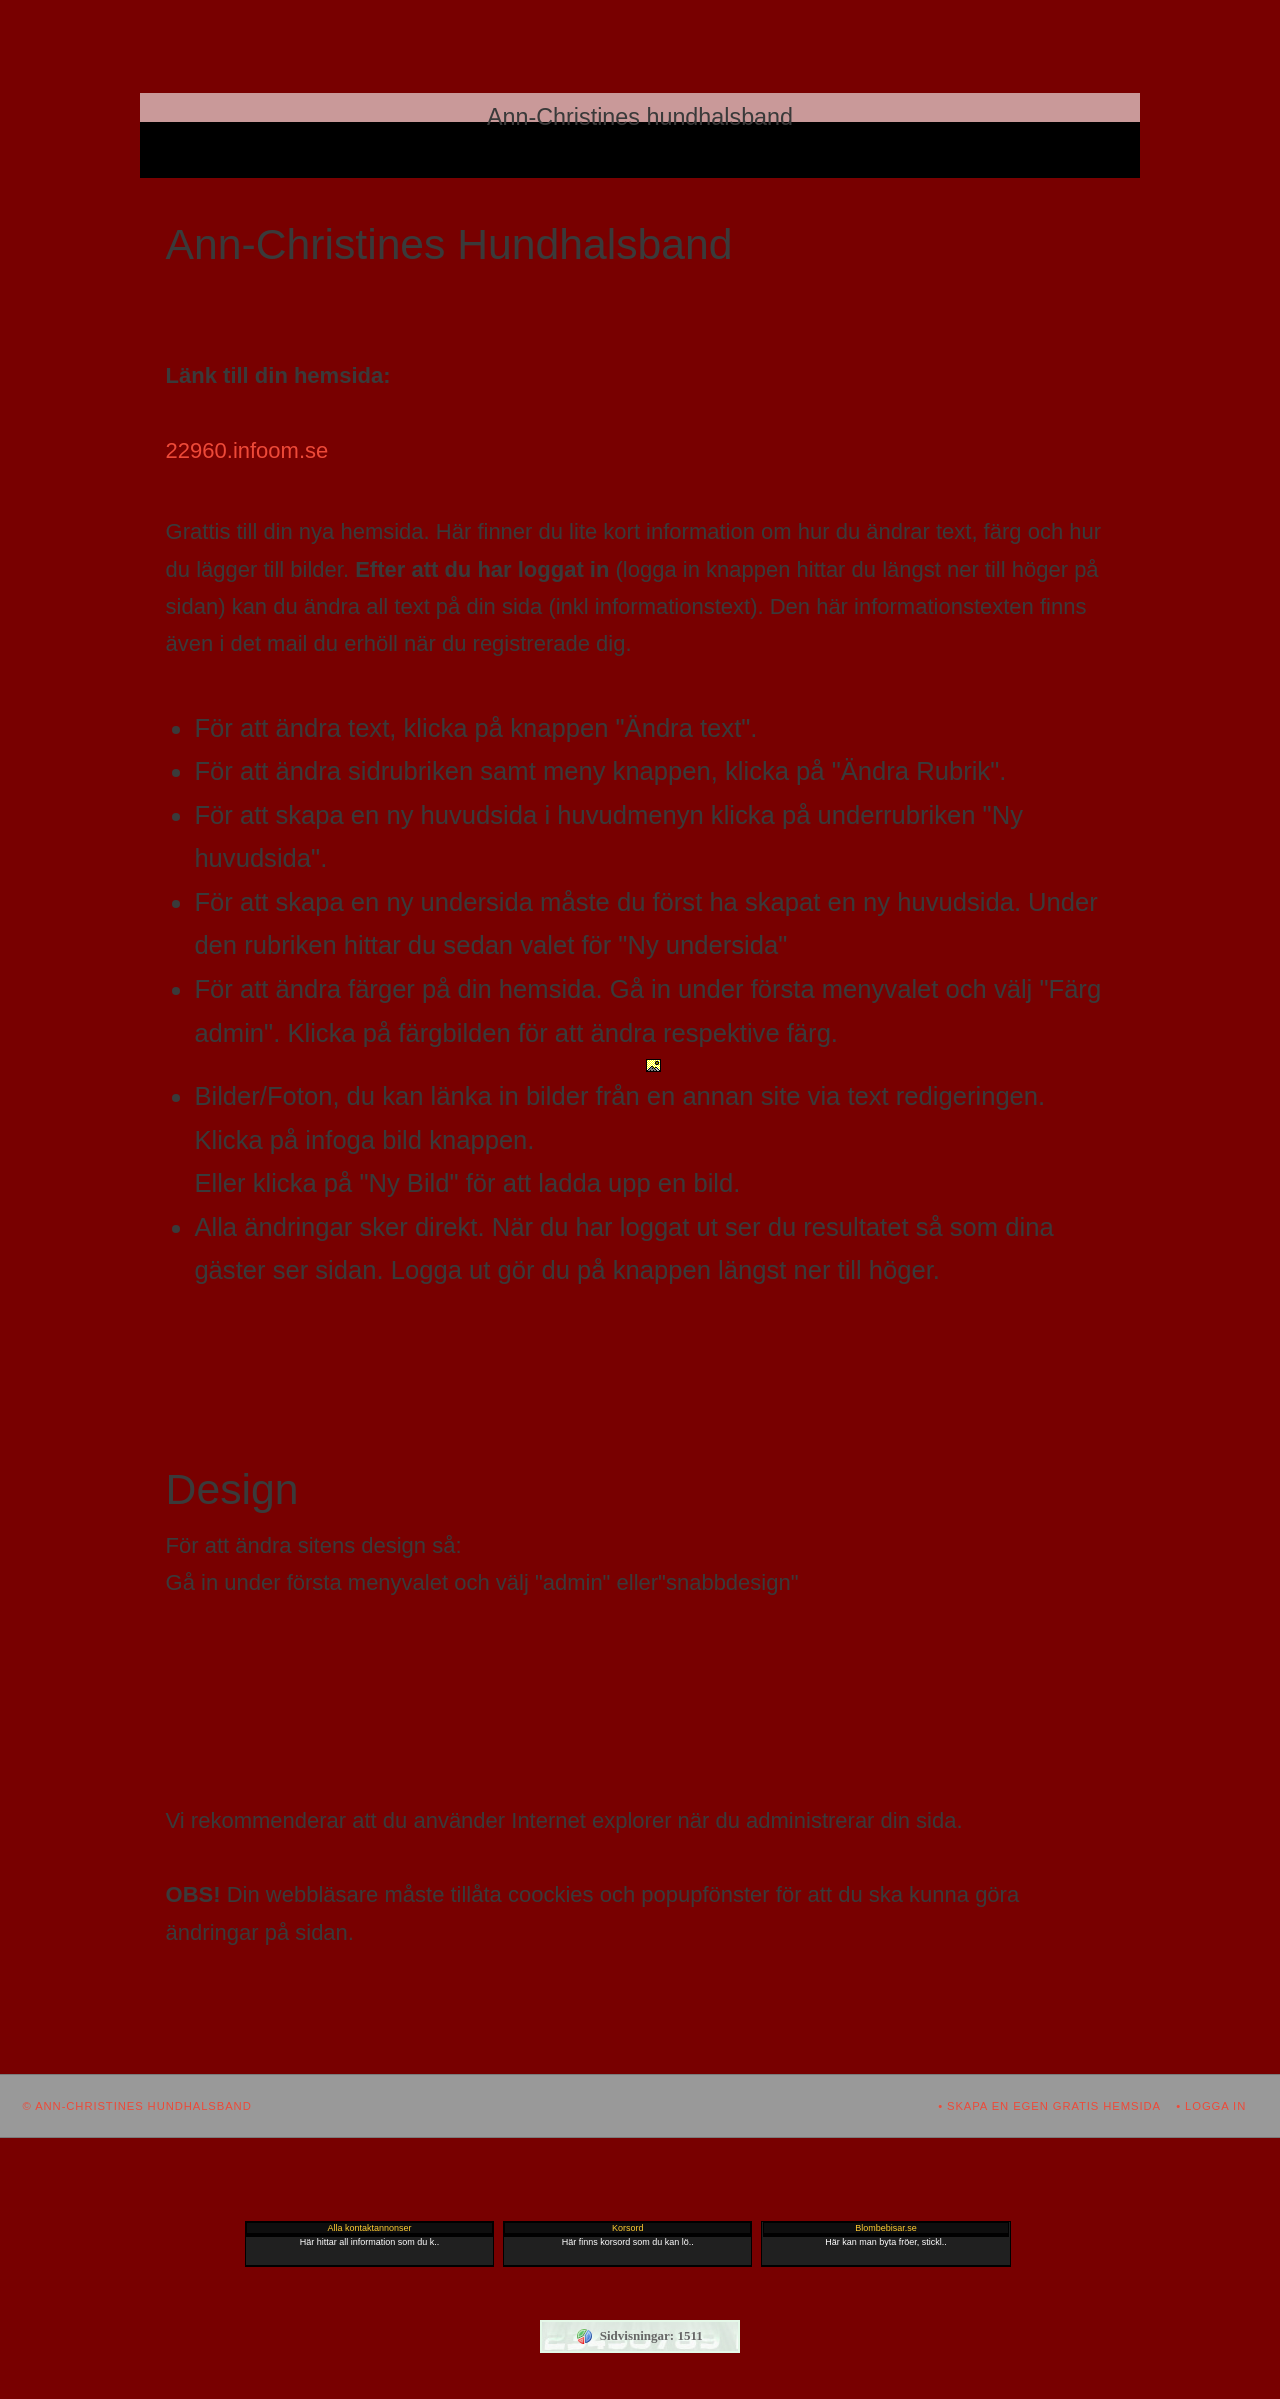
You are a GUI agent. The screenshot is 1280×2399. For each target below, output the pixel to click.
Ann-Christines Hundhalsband (634, 136)
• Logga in (1211, 2106)
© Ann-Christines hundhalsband (137, 2106)
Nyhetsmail (679, 164)
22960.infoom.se (247, 450)
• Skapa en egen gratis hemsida (1049, 2106)
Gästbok (592, 164)
